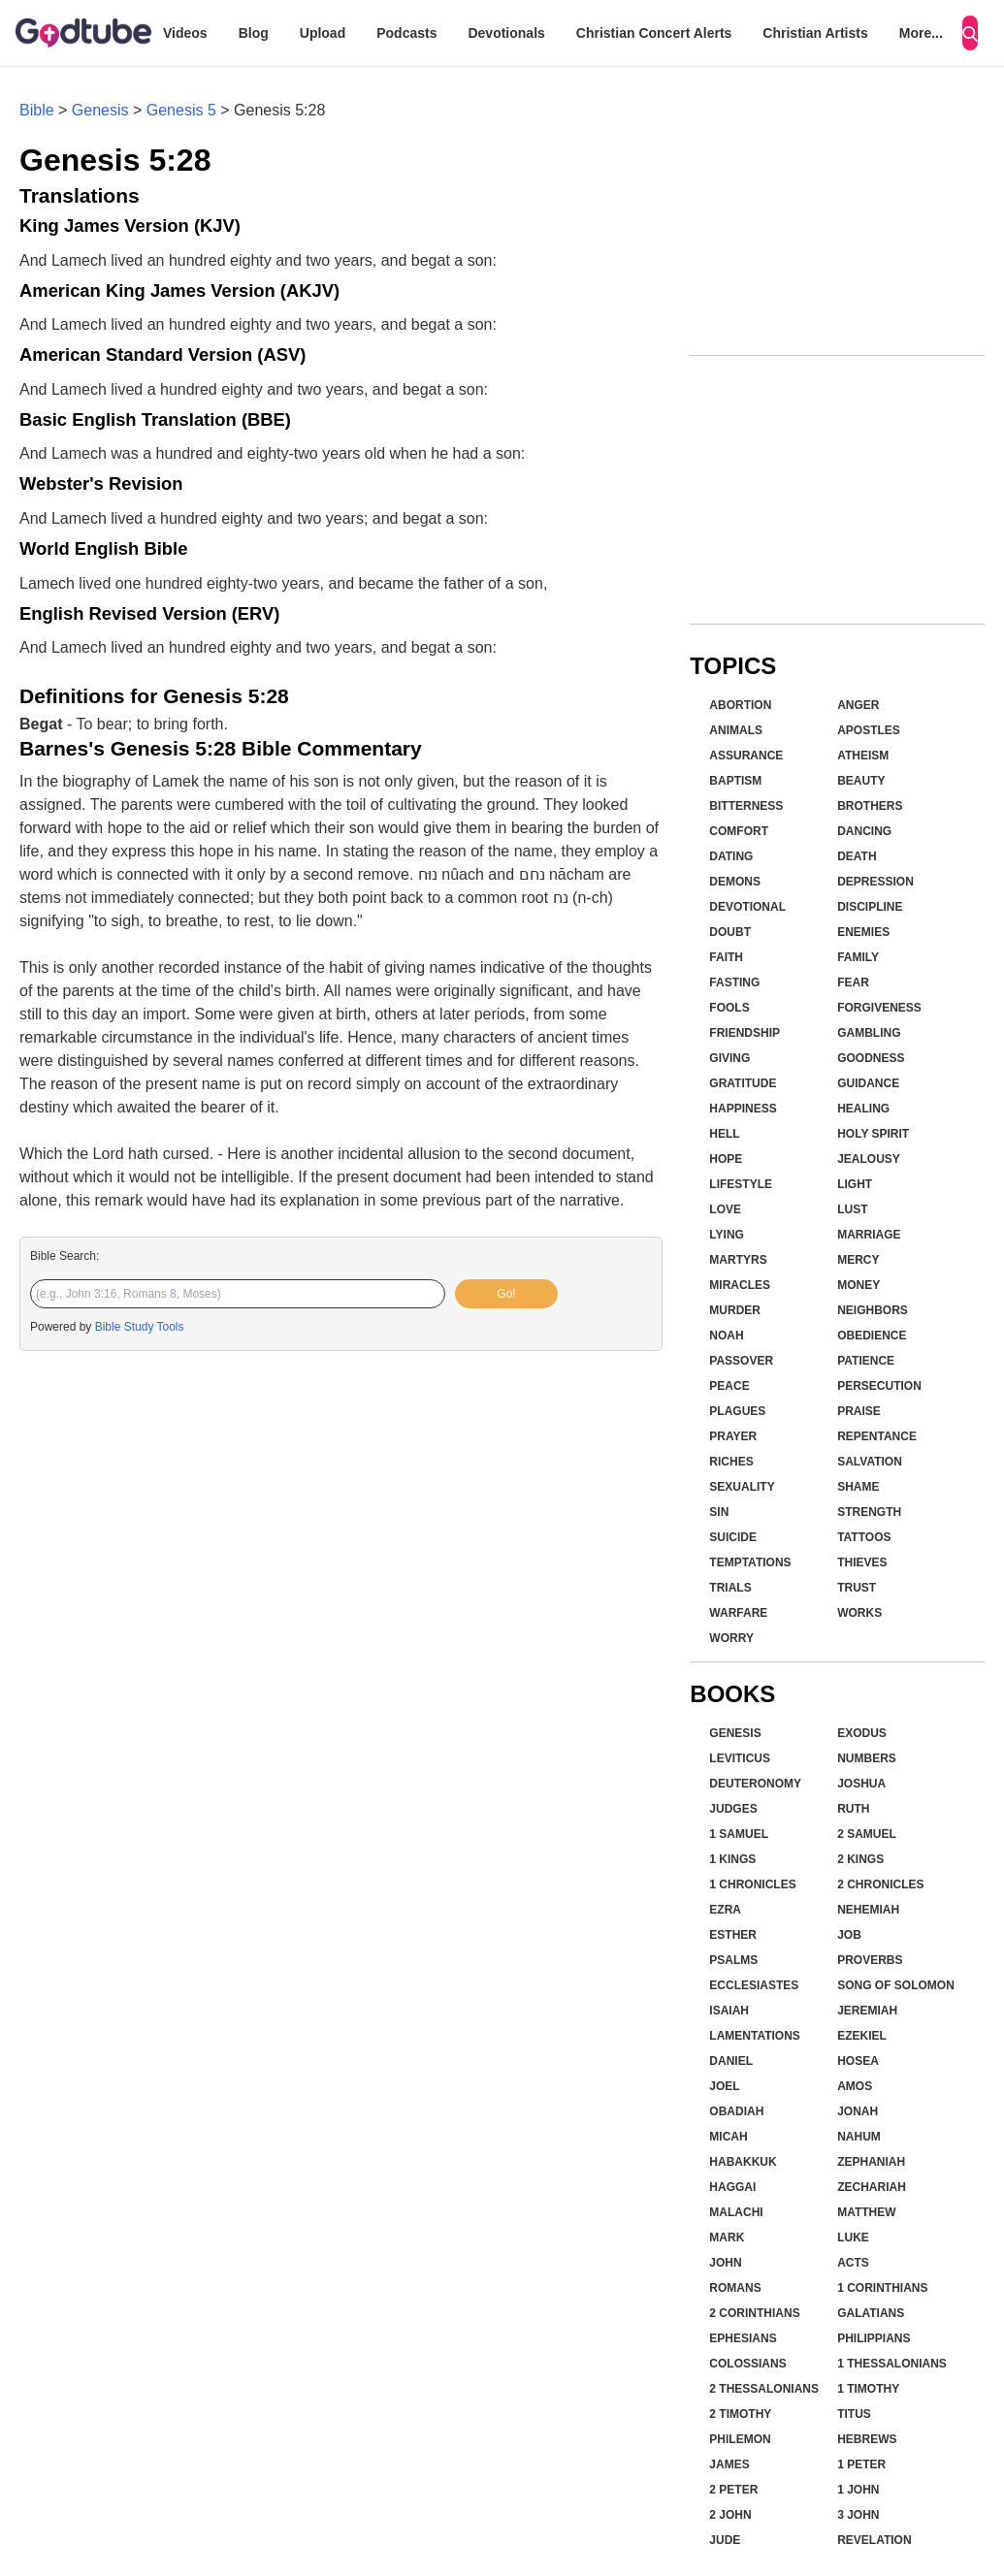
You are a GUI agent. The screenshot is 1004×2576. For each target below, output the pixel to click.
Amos (854, 2086)
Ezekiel (862, 2036)
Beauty (861, 781)
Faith (726, 957)
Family (858, 957)
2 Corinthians (754, 2313)
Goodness (870, 1058)
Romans (735, 2288)
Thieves (862, 1562)
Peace (729, 1386)
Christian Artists (814, 33)
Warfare (738, 1613)
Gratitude (742, 1083)
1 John (858, 2489)
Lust (852, 1209)
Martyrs (737, 1260)
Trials (730, 1587)
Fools (729, 1007)
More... (921, 33)
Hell (724, 1134)
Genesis (100, 110)
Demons (735, 881)
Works (859, 1613)
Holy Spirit (873, 1134)
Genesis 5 (181, 110)
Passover (741, 1361)
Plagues (737, 1411)
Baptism (735, 781)
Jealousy (868, 1159)
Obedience (871, 1335)
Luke (853, 2237)
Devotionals (506, 33)
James (729, 2464)
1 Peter (861, 2464)
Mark (726, 2237)
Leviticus (739, 1758)
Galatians (870, 2313)
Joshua (861, 1783)
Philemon (739, 2439)
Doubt (730, 932)
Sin (719, 1512)
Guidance (868, 1083)
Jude (724, 2540)
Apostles (868, 730)
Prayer (733, 1436)
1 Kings (732, 1859)
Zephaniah (871, 2162)
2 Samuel (866, 1834)
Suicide (733, 1537)
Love (725, 1209)
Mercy (858, 1260)
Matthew (866, 2212)
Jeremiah (867, 2010)
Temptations (750, 1562)
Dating (731, 856)
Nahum (859, 2136)
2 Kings (860, 1859)
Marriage (868, 1234)
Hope (725, 1159)
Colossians (747, 2363)
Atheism (863, 755)
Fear (853, 982)
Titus (854, 2414)
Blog (254, 33)
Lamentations (754, 2036)
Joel (724, 2086)
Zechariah (871, 2187)
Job (849, 1935)
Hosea (858, 2061)
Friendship (744, 1033)
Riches (731, 1461)
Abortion (740, 705)
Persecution (879, 1386)
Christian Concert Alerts (654, 33)
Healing (863, 1108)
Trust (856, 1587)
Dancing (864, 831)
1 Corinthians (882, 2288)
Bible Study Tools (139, 1327)
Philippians (873, 2338)
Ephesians (742, 2338)
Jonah (857, 2111)
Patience (865, 1361)
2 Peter (733, 2489)
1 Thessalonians (892, 2363)
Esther (733, 1935)
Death (856, 856)
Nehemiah (868, 1909)
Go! (506, 1294)
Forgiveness (879, 1007)
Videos (185, 33)
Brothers (869, 806)
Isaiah (729, 2010)
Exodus (862, 1733)
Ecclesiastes (753, 1985)
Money (858, 1285)
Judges (733, 1809)
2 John (730, 2515)
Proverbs (869, 1960)
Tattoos (864, 1537)
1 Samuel (738, 1834)
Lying (726, 1234)
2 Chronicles (880, 1884)
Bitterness (746, 806)
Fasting (734, 982)
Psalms (733, 1960)
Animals (735, 730)
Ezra (725, 1909)
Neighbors (872, 1310)
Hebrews (866, 2439)
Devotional (747, 907)
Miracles (739, 1285)
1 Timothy (868, 2389)
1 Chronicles (752, 1884)
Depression (875, 881)
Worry (731, 1638)
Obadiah (736, 2111)
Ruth (853, 1809)
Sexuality (741, 1487)
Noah (726, 1335)
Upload (322, 33)
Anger (858, 705)
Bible (36, 110)
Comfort (738, 831)
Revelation (874, 2540)
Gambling (868, 1033)
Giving (729, 1058)
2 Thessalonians (764, 2389)
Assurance (746, 755)
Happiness (742, 1108)
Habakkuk (742, 2162)
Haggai (732, 2187)
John (725, 2263)
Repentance (877, 1436)
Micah (728, 2136)
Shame (858, 1487)
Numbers (866, 1758)
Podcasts (406, 33)
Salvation (869, 1461)
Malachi (735, 2212)
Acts (853, 2263)
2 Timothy (740, 2414)
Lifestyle (740, 1184)
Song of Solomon (896, 1985)
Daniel (731, 2061)
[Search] (970, 33)
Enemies (863, 932)
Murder (735, 1310)
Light (854, 1184)
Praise (859, 1411)
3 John (858, 2515)
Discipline (869, 907)
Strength (869, 1512)
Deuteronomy (755, 1783)
